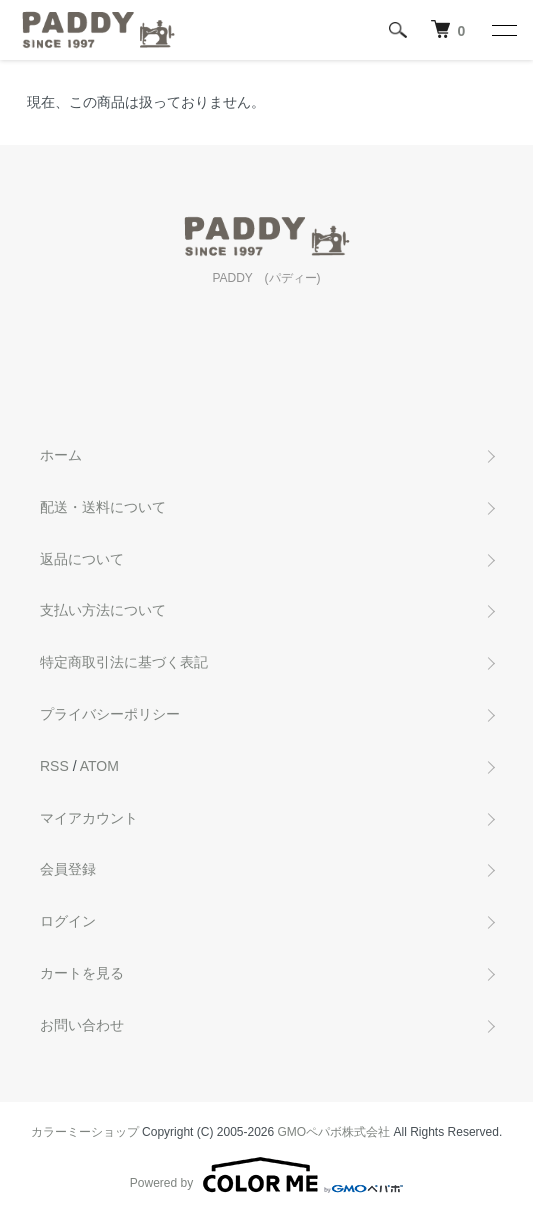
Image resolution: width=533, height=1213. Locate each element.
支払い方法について (103, 610)
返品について (82, 559)
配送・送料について (103, 507)
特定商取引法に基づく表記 (124, 662)
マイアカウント (89, 818)
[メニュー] (503, 30)
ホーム (61, 455)
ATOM (99, 766)
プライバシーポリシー (110, 714)
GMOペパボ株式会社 (334, 1132)
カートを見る (82, 973)
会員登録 (68, 869)
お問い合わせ (82, 1025)
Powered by (266, 1175)
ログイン (68, 921)
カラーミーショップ (85, 1132)
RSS (54, 766)
